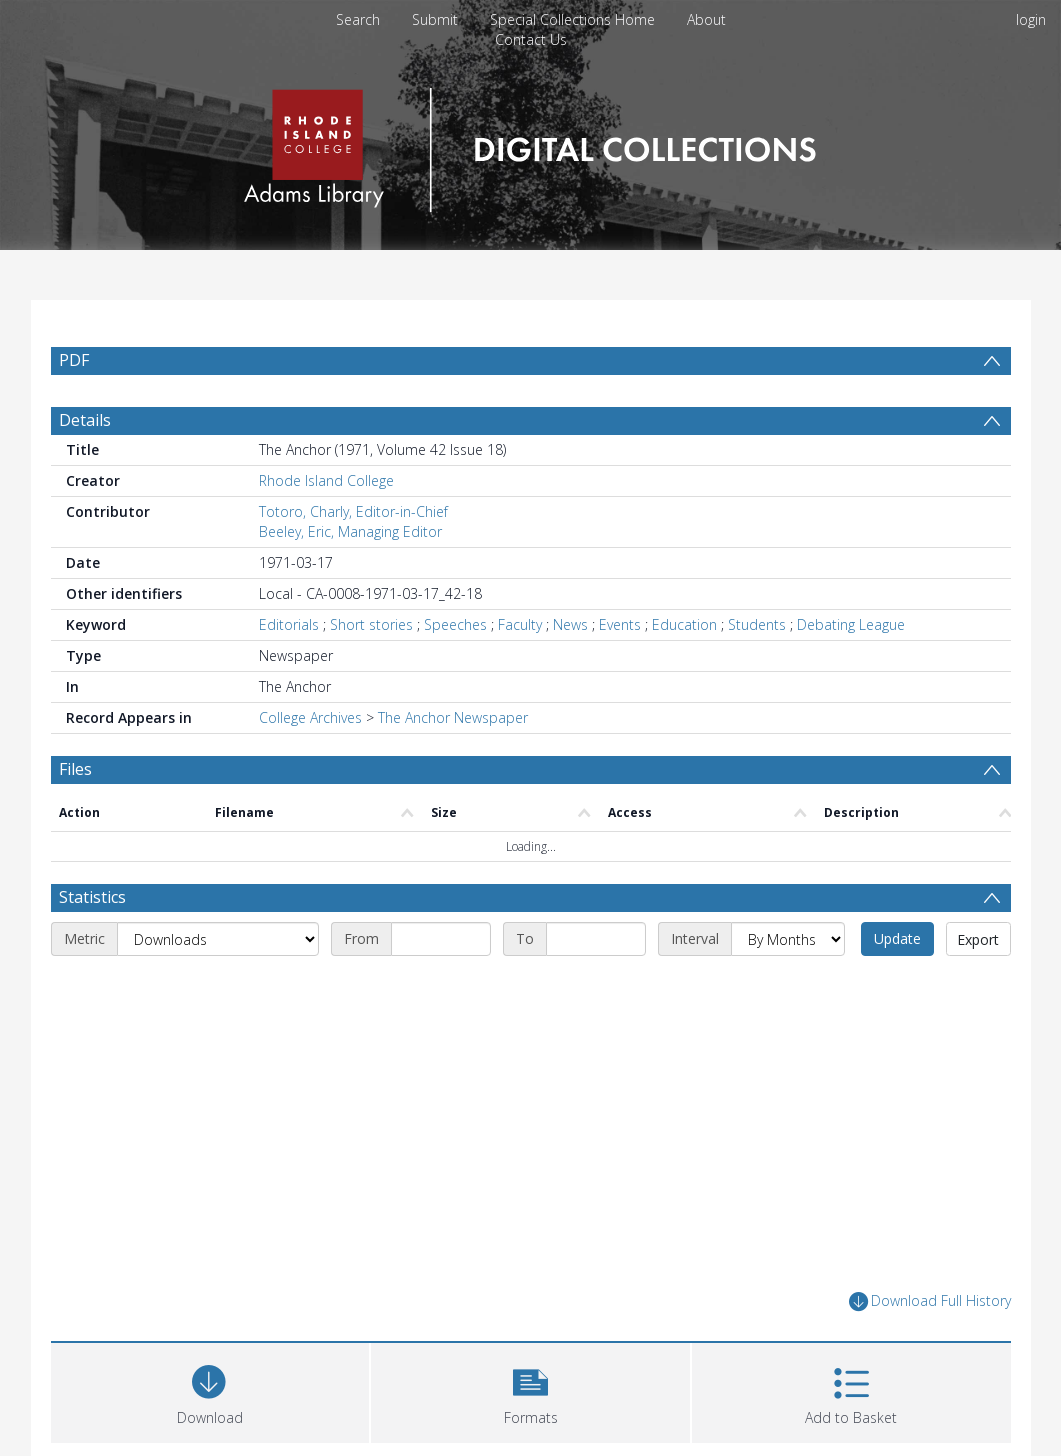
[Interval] (788, 987)
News (570, 672)
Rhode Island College (326, 528)
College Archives (310, 765)
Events (620, 672)
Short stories (371, 672)
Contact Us (531, 39)
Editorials (289, 672)
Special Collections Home (572, 19)
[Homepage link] (530, 144)
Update (897, 986)
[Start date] (441, 987)
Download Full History (930, 1349)
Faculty (520, 672)
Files (75, 817)
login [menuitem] (1031, 19)
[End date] (596, 987)
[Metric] (218, 987)
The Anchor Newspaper (453, 765)
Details (85, 468)
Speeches (455, 672)
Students (757, 672)
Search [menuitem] (358, 19)
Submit (435, 19)
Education (684, 672)
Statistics (92, 945)
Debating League (851, 672)
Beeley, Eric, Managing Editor (350, 579)
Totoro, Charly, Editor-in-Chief (353, 559)
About (706, 19)
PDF (74, 360)
